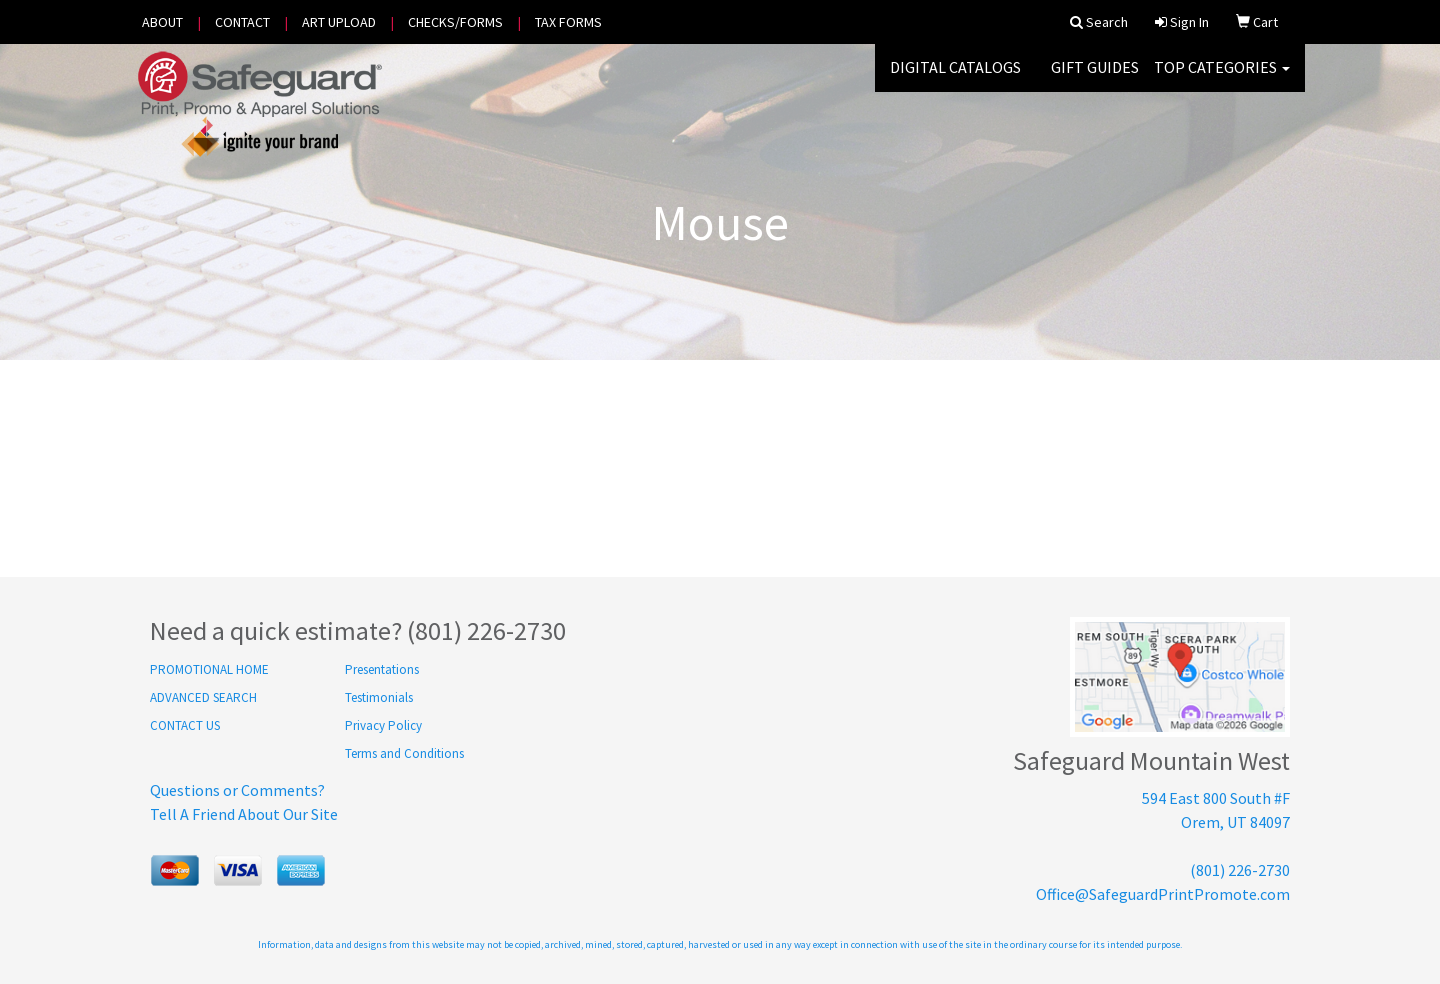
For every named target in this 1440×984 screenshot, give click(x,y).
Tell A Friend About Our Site (244, 814)
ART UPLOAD (339, 22)
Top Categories (1222, 80)
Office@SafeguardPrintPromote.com (1163, 894)
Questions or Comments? (237, 790)
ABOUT (162, 22)
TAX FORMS (568, 22)
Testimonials (379, 697)
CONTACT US (185, 725)
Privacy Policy (383, 725)
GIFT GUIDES (1095, 80)
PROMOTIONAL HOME (209, 669)
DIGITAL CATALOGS (955, 80)
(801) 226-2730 (1240, 870)
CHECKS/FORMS (455, 22)
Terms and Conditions (404, 753)
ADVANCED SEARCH (203, 697)
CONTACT (242, 22)
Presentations (382, 669)
